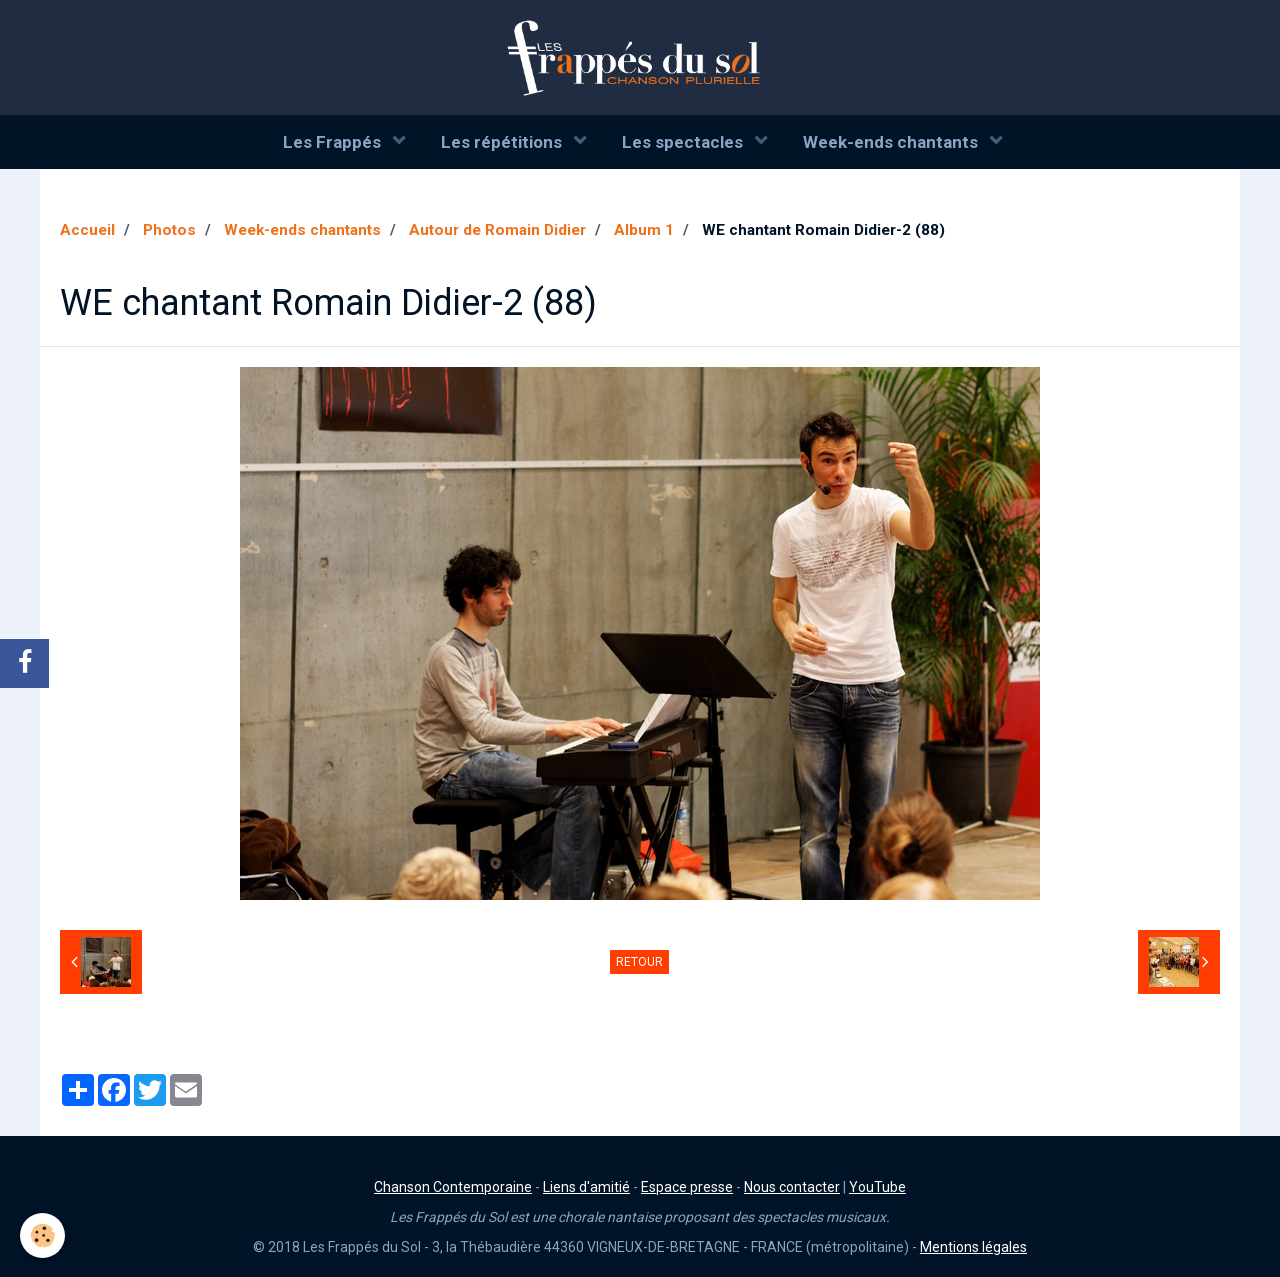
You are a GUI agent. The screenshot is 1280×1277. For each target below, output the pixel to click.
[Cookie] (42, 1235)
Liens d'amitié (586, 1187)
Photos (169, 230)
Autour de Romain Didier (497, 230)
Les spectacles (684, 142)
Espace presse (687, 1187)
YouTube (877, 1187)
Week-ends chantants (892, 142)
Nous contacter (792, 1187)
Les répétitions (503, 142)
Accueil (87, 230)
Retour (639, 962)
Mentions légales (973, 1247)
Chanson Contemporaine (453, 1187)
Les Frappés (334, 142)
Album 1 (644, 230)
